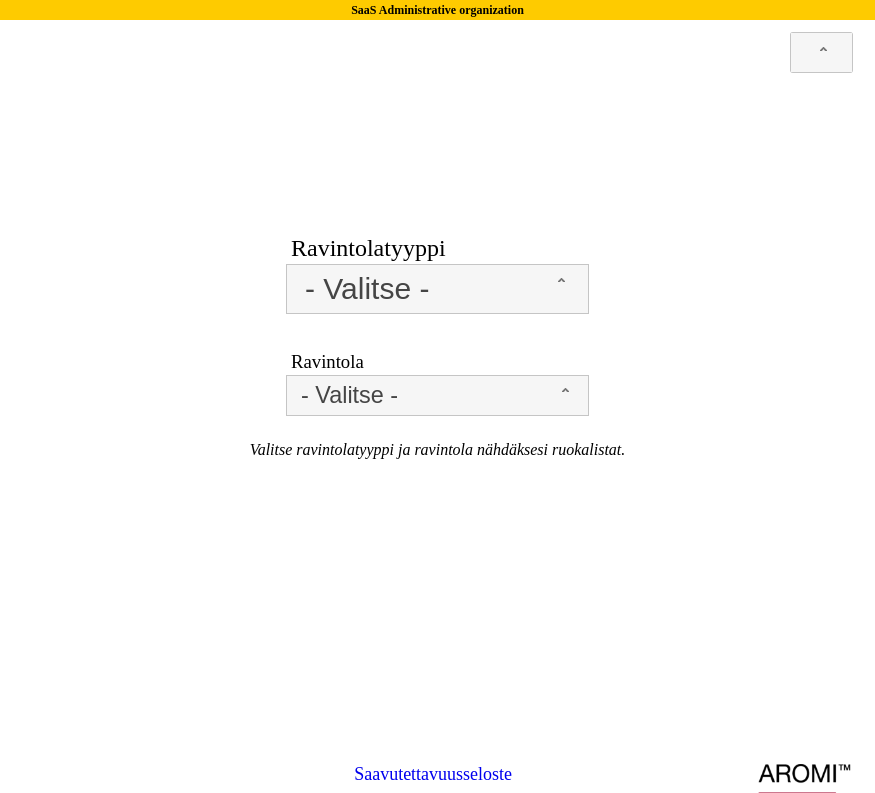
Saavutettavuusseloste (433, 774)
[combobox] (821, 52)
